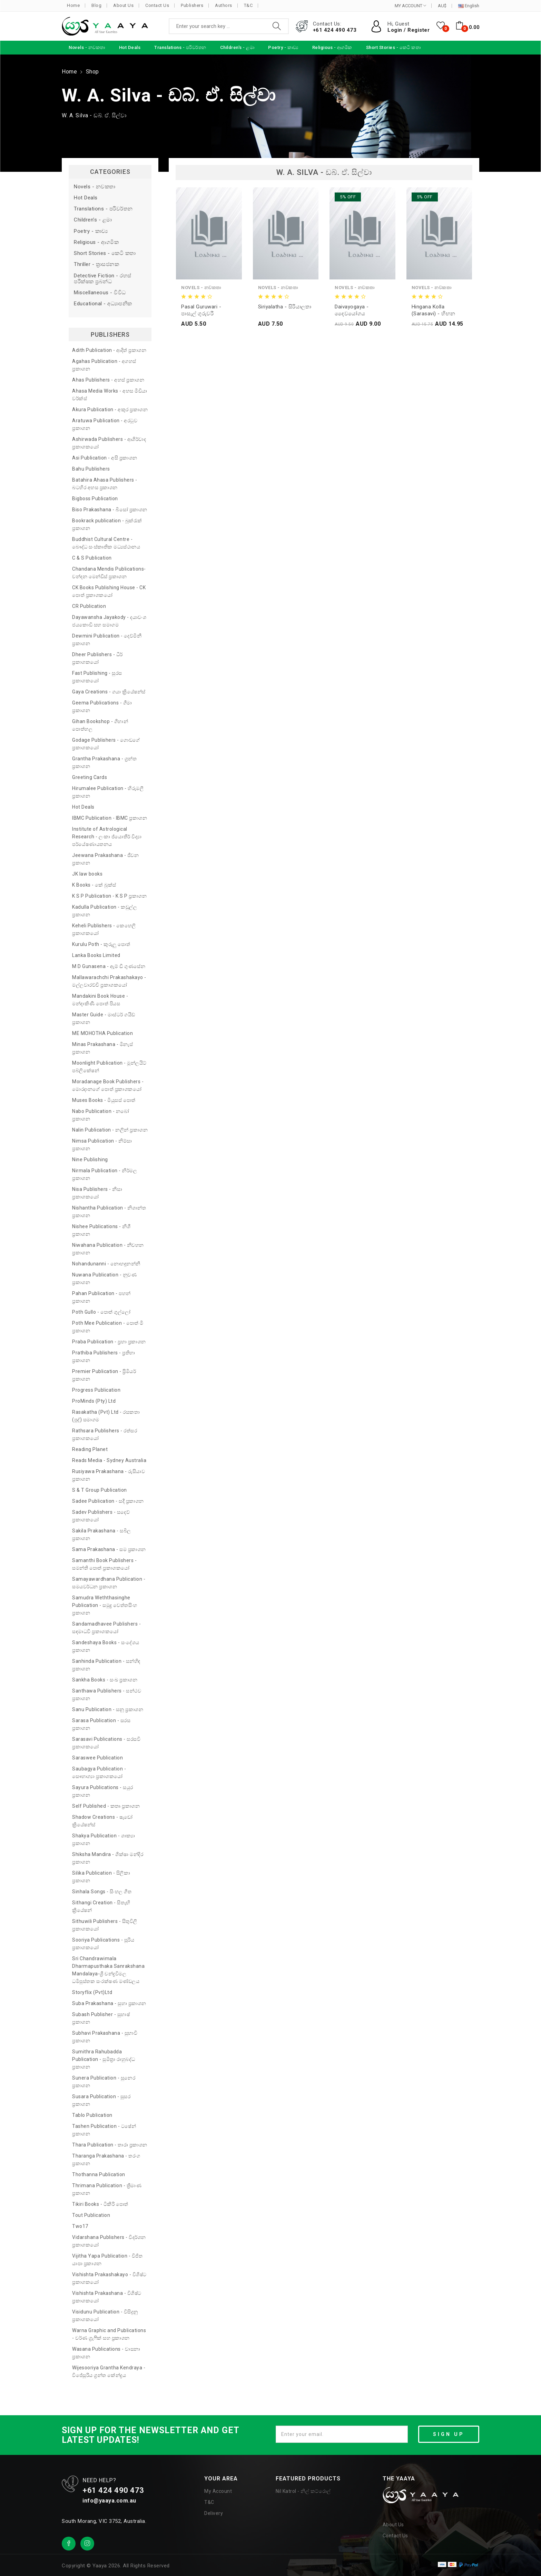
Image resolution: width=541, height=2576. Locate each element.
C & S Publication (92, 558)
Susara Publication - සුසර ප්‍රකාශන (101, 2100)
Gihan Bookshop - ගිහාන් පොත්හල (100, 725)
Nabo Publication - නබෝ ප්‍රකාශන (100, 1115)
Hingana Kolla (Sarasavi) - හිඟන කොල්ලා (433, 310)
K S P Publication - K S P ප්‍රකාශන (109, 896)
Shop (92, 71)
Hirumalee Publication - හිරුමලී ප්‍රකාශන (108, 792)
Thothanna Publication (98, 2174)
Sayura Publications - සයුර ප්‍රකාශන (102, 1791)
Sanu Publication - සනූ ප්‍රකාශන (107, 1709)
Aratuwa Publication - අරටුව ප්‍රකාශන (104, 424)
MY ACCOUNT (410, 5)
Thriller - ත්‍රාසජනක (96, 264)
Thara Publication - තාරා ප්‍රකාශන (109, 2145)
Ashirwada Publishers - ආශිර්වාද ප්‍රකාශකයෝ (109, 443)
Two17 (80, 2226)
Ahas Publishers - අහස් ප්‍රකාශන (108, 380)
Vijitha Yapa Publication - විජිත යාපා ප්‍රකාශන (107, 2259)
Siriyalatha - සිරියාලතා (285, 307)
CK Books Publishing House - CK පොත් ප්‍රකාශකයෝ (109, 591)
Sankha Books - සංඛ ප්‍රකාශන (104, 1679)
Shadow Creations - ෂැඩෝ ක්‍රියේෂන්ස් (102, 1820)
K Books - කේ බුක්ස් (94, 885)
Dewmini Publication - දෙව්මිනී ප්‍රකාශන (106, 639)
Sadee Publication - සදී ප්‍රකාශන (108, 1501)
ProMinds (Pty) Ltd (94, 1401)
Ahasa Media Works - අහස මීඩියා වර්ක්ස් (109, 394)
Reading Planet (90, 1449)
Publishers (192, 5)
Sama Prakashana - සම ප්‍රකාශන (109, 1549)
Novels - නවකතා (95, 187)
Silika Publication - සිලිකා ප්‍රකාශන (101, 1876)
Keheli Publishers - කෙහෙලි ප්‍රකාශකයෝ (104, 929)
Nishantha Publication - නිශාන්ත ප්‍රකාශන (109, 1211)
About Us (123, 5)
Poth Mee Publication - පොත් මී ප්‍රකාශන (108, 1326)
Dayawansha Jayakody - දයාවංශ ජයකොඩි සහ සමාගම (109, 621)
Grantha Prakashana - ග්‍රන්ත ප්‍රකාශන (104, 762)
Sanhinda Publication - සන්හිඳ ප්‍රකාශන (106, 1664)
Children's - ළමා (93, 220)
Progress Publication (96, 1390)
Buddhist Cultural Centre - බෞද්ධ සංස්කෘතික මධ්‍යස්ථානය (106, 543)
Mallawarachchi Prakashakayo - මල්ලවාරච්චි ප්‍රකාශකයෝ (109, 981)
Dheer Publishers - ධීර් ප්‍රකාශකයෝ (97, 658)
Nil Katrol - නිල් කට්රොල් (303, 2491)
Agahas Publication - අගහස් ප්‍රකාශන (104, 365)
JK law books (87, 874)
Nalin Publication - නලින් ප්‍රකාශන (110, 1130)
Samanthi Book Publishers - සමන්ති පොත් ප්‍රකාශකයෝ (104, 1564)
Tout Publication (91, 2215)
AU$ (442, 6)
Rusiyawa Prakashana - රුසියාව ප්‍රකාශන (108, 1475)
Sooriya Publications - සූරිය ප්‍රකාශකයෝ (103, 1943)
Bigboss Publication (95, 498)
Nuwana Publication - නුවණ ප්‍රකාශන (104, 1278)
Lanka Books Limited (96, 955)
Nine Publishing (90, 1159)
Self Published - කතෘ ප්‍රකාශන (106, 1806)
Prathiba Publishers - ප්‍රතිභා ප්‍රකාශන (103, 1356)
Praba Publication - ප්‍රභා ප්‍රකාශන (109, 1341)
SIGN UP (448, 2434)
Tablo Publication (92, 2115)
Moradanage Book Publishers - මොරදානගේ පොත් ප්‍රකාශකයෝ (108, 1085)
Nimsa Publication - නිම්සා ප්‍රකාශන (102, 1144)
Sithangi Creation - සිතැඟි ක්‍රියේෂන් (101, 1906)
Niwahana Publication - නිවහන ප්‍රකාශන (108, 1248)
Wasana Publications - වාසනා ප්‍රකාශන (106, 2352)
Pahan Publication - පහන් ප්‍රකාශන (101, 1297)
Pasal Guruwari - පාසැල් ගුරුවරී (201, 310)
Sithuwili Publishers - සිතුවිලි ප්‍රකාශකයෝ (104, 1925)
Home (73, 5)
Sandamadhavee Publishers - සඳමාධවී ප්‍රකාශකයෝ (106, 1627)
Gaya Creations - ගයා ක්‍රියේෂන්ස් (109, 691)
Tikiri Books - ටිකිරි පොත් (100, 2204)
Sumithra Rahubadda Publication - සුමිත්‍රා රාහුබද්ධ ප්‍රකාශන (103, 2059)
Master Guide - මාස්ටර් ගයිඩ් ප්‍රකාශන (103, 1018)
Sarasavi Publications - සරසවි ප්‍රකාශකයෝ (106, 1742)
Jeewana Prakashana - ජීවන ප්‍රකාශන (105, 859)
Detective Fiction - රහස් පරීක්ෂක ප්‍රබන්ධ (102, 279)
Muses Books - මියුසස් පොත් (104, 1100)
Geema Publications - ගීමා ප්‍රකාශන (102, 706)
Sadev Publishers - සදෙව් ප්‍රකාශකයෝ (101, 1515)
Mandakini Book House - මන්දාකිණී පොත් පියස (100, 999)
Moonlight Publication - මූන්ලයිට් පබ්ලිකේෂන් (109, 1066)
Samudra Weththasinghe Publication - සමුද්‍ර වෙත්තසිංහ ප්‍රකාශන (104, 1605)
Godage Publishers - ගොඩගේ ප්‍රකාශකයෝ (106, 743)
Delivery (213, 2513)
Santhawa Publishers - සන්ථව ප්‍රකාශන (106, 1694)
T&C (248, 5)
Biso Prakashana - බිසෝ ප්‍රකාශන (109, 509)
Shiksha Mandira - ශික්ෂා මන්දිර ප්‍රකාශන (107, 1858)
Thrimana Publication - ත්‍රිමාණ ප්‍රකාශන (106, 2189)
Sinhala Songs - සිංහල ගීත (101, 1891)
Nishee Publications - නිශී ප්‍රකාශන (101, 1230)
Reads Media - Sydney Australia (109, 1460)
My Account (218, 2491)
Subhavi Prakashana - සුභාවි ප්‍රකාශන (104, 2036)
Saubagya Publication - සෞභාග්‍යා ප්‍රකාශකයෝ (99, 1772)
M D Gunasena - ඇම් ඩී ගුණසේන (108, 966)
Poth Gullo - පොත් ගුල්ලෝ (101, 1312)
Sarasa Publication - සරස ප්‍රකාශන (101, 1724)
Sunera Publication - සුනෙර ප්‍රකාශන (103, 2081)
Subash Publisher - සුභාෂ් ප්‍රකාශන (101, 2018)
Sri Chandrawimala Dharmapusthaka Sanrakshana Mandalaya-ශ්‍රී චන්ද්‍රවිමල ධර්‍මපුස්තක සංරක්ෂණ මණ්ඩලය (108, 1970)
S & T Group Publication (99, 1490)
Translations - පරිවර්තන (103, 209)
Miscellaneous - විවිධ (100, 293)
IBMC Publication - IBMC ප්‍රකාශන (109, 818)
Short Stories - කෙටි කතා (105, 253)
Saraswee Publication (97, 1757)
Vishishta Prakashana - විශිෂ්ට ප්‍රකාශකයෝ (106, 2296)
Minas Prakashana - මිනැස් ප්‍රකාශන (102, 1048)
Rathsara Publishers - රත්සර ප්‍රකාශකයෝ (104, 1434)
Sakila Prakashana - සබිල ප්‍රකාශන (101, 1534)
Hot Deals (86, 198)
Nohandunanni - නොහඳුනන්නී (106, 1263)
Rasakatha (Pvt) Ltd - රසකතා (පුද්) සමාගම (106, 1415)
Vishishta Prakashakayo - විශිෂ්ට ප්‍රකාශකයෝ (109, 2278)
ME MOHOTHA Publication (102, 1033)
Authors (223, 5)
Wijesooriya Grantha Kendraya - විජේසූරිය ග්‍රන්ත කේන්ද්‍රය (108, 2371)
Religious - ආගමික (96, 242)
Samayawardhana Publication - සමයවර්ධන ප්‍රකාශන (108, 1582)
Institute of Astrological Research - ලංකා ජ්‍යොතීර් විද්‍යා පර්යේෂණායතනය (106, 836)
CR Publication (89, 606)
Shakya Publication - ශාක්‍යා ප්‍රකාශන (103, 1839)
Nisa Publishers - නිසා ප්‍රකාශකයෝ (97, 1193)
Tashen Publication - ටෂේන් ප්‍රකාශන (104, 2129)
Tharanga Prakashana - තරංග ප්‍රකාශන (106, 2159)
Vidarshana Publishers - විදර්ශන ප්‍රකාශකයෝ (109, 2241)
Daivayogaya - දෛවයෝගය (352, 310)
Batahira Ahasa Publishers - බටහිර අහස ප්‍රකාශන (104, 483)
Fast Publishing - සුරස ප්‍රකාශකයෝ (97, 676)
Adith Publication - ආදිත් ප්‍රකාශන (109, 350)
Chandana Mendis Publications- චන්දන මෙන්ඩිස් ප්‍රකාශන (109, 572)
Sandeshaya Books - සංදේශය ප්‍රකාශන (105, 1646)
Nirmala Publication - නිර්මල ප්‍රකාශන (104, 1174)
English (468, 6)
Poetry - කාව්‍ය (91, 231)
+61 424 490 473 (335, 30)
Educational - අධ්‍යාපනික (103, 304)
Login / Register (408, 30)
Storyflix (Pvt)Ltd (92, 1992)
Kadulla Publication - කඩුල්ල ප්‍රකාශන (104, 910)
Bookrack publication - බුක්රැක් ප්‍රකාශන (107, 524)
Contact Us (157, 5)
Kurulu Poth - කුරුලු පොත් (101, 944)
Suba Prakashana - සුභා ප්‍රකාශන (109, 2003)
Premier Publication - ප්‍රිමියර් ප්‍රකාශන (104, 1375)
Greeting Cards (89, 777)
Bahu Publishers (91, 469)
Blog (96, 5)
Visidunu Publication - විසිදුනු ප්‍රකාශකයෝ (105, 2315)
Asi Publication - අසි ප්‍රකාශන (104, 458)
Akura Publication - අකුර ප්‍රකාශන (110, 409)
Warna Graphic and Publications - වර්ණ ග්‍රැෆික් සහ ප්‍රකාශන (109, 2334)
